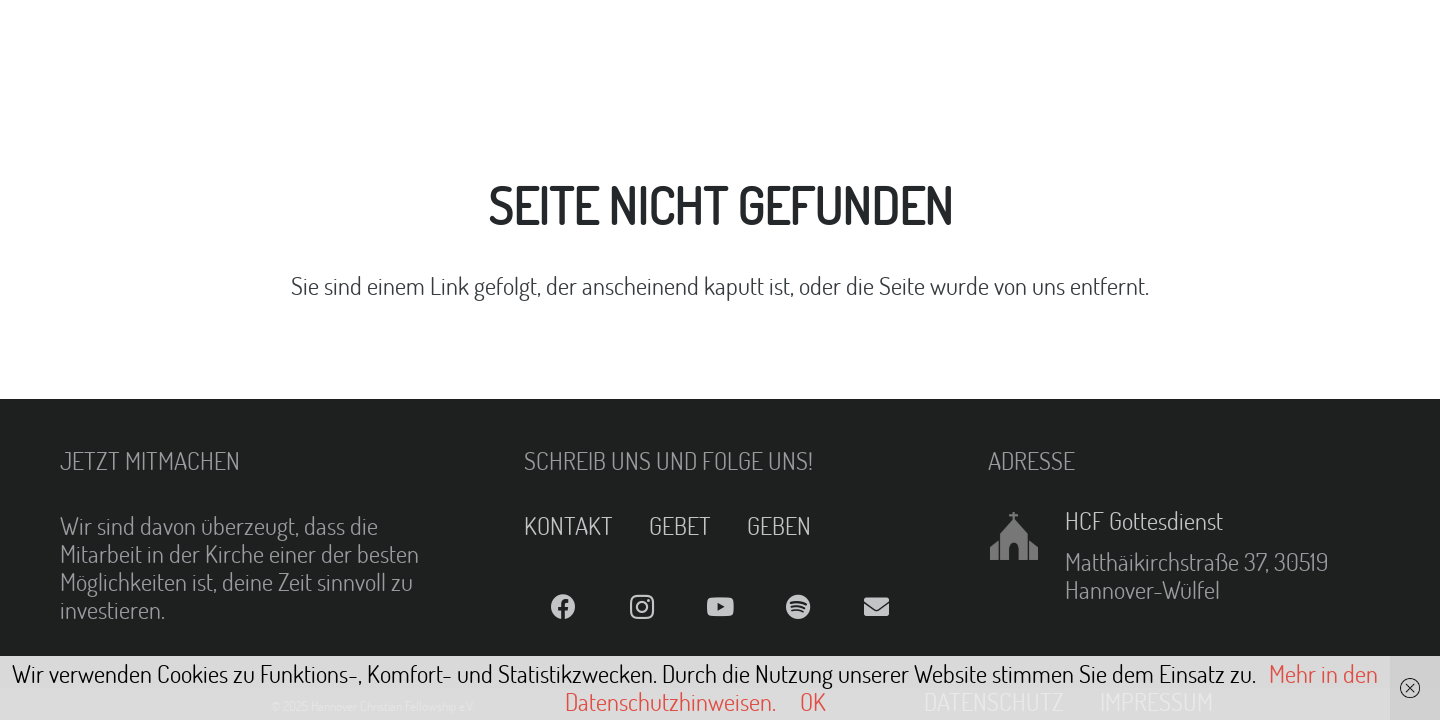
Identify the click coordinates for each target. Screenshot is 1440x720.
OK (813, 701)
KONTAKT (568, 525)
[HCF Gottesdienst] (1026, 536)
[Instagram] (641, 607)
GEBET (680, 525)
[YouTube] (720, 607)
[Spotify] (798, 607)
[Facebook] (563, 607)
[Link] (66, 40)
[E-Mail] (877, 607)
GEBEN (779, 525)
